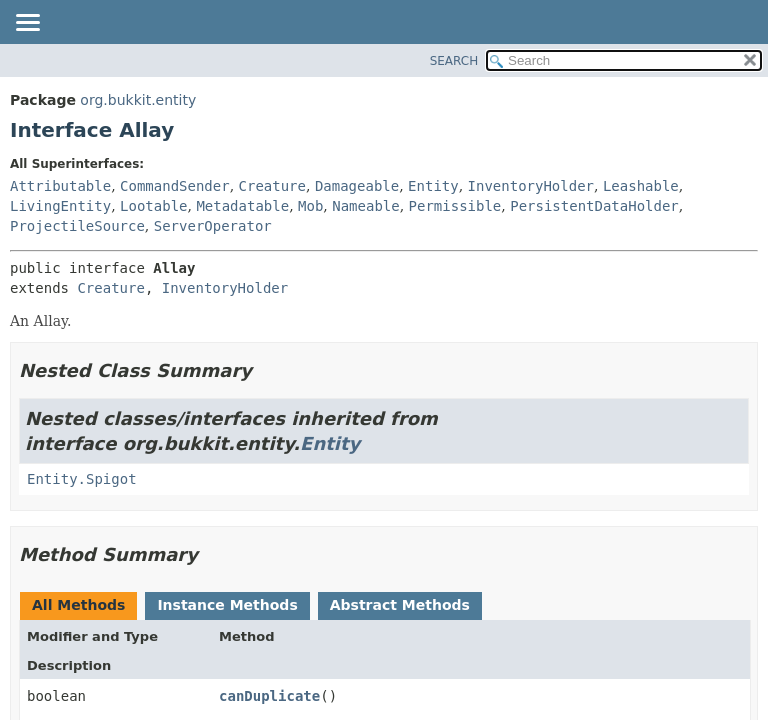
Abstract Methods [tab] (400, 605)
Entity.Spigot (82, 479)
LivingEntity (60, 206)
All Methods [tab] (78, 605)
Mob (310, 206)
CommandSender (175, 186)
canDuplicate (269, 696)
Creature (272, 186)
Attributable (60, 186)
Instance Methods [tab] (227, 605)
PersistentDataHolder (594, 206)
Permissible (455, 206)
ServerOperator (213, 226)
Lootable (153, 206)
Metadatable (242, 206)
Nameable (365, 206)
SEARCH (454, 61)
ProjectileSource (77, 226)
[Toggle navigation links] (27, 24)
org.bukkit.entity (138, 100)
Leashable (641, 186)
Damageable (357, 186)
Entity (433, 186)
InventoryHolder (531, 186)
